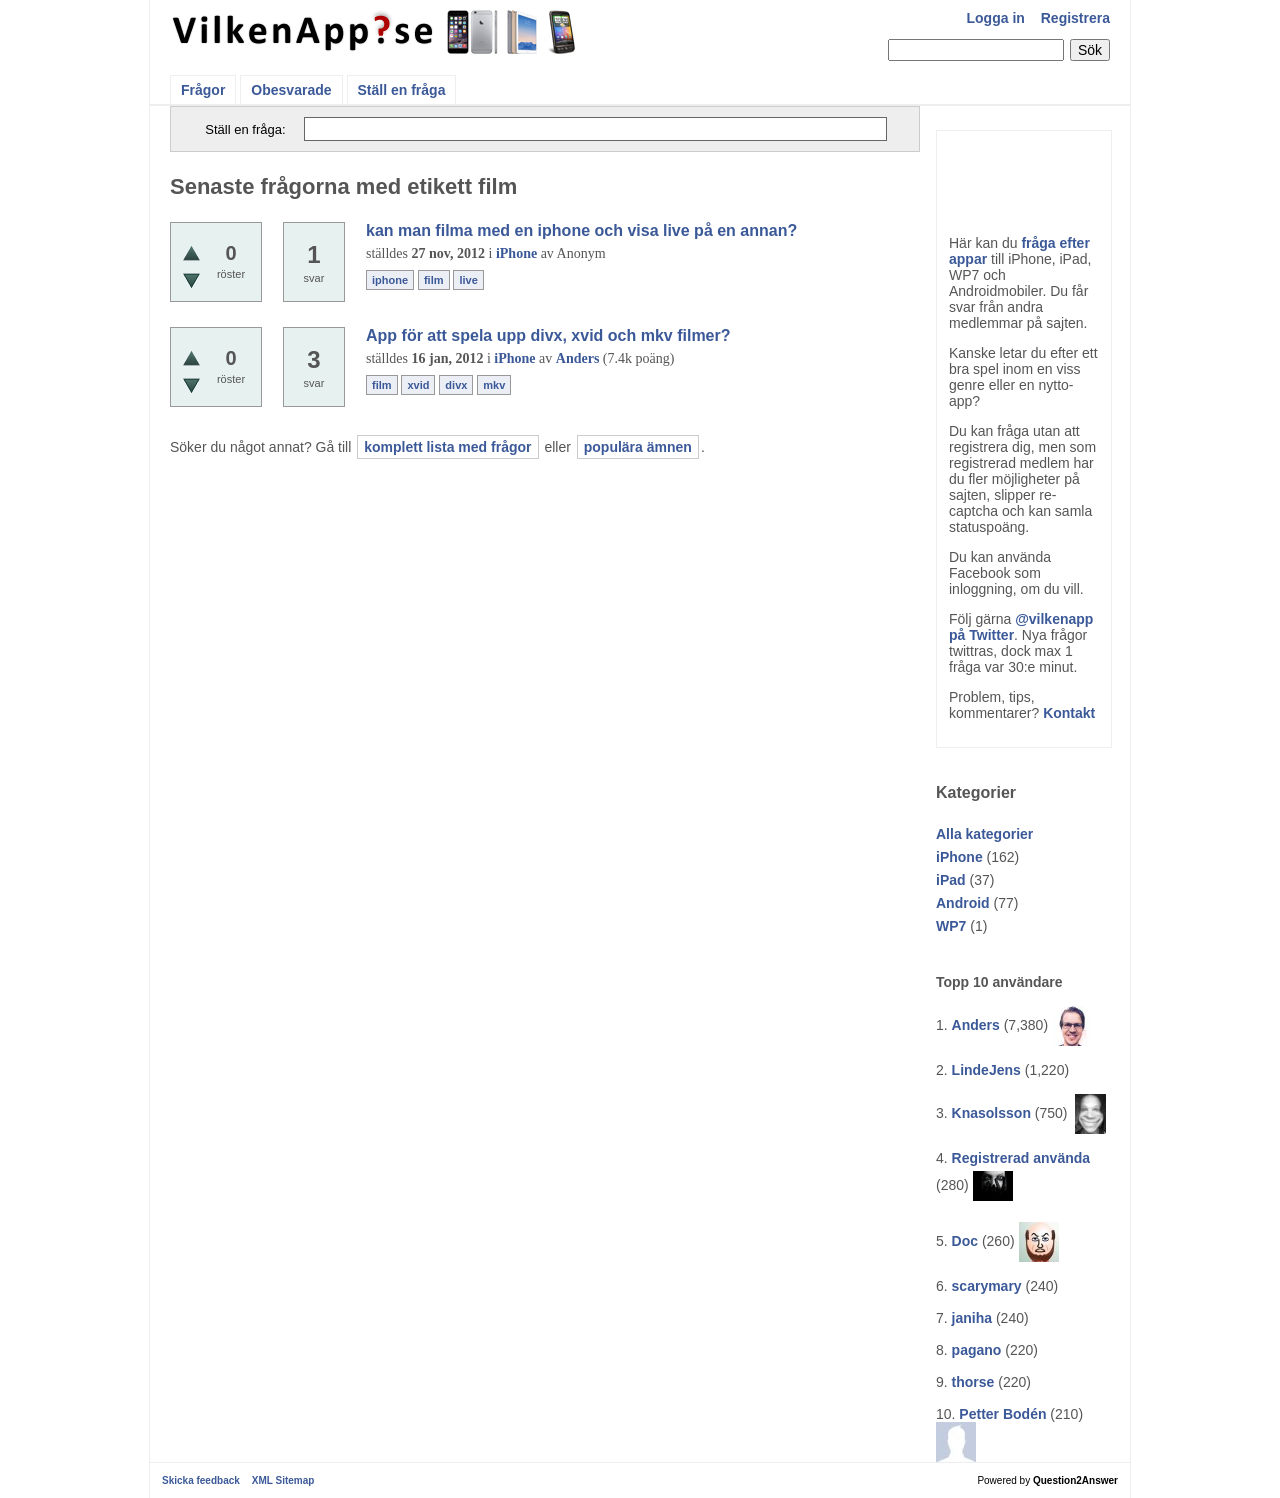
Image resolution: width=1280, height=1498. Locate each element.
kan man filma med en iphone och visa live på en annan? (581, 230)
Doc (965, 1241)
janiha (972, 1318)
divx (456, 385)
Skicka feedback (201, 1480)
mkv (494, 385)
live (468, 280)
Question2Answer (1075, 1480)
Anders (976, 1025)
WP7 (951, 926)
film (434, 280)
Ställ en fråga (402, 90)
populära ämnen (638, 447)
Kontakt (1069, 713)
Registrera (1075, 18)
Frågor (203, 90)
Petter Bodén (1002, 1414)
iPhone (959, 857)
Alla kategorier (984, 834)
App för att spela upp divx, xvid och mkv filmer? (548, 335)
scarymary (987, 1286)
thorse (973, 1382)
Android (963, 903)
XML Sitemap (283, 1480)
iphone (390, 280)
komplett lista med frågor (447, 447)
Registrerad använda (1021, 1158)
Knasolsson (991, 1113)
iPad (951, 880)
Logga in (996, 18)
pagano (977, 1350)
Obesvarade (291, 90)
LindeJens (986, 1070)
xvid (418, 385)
